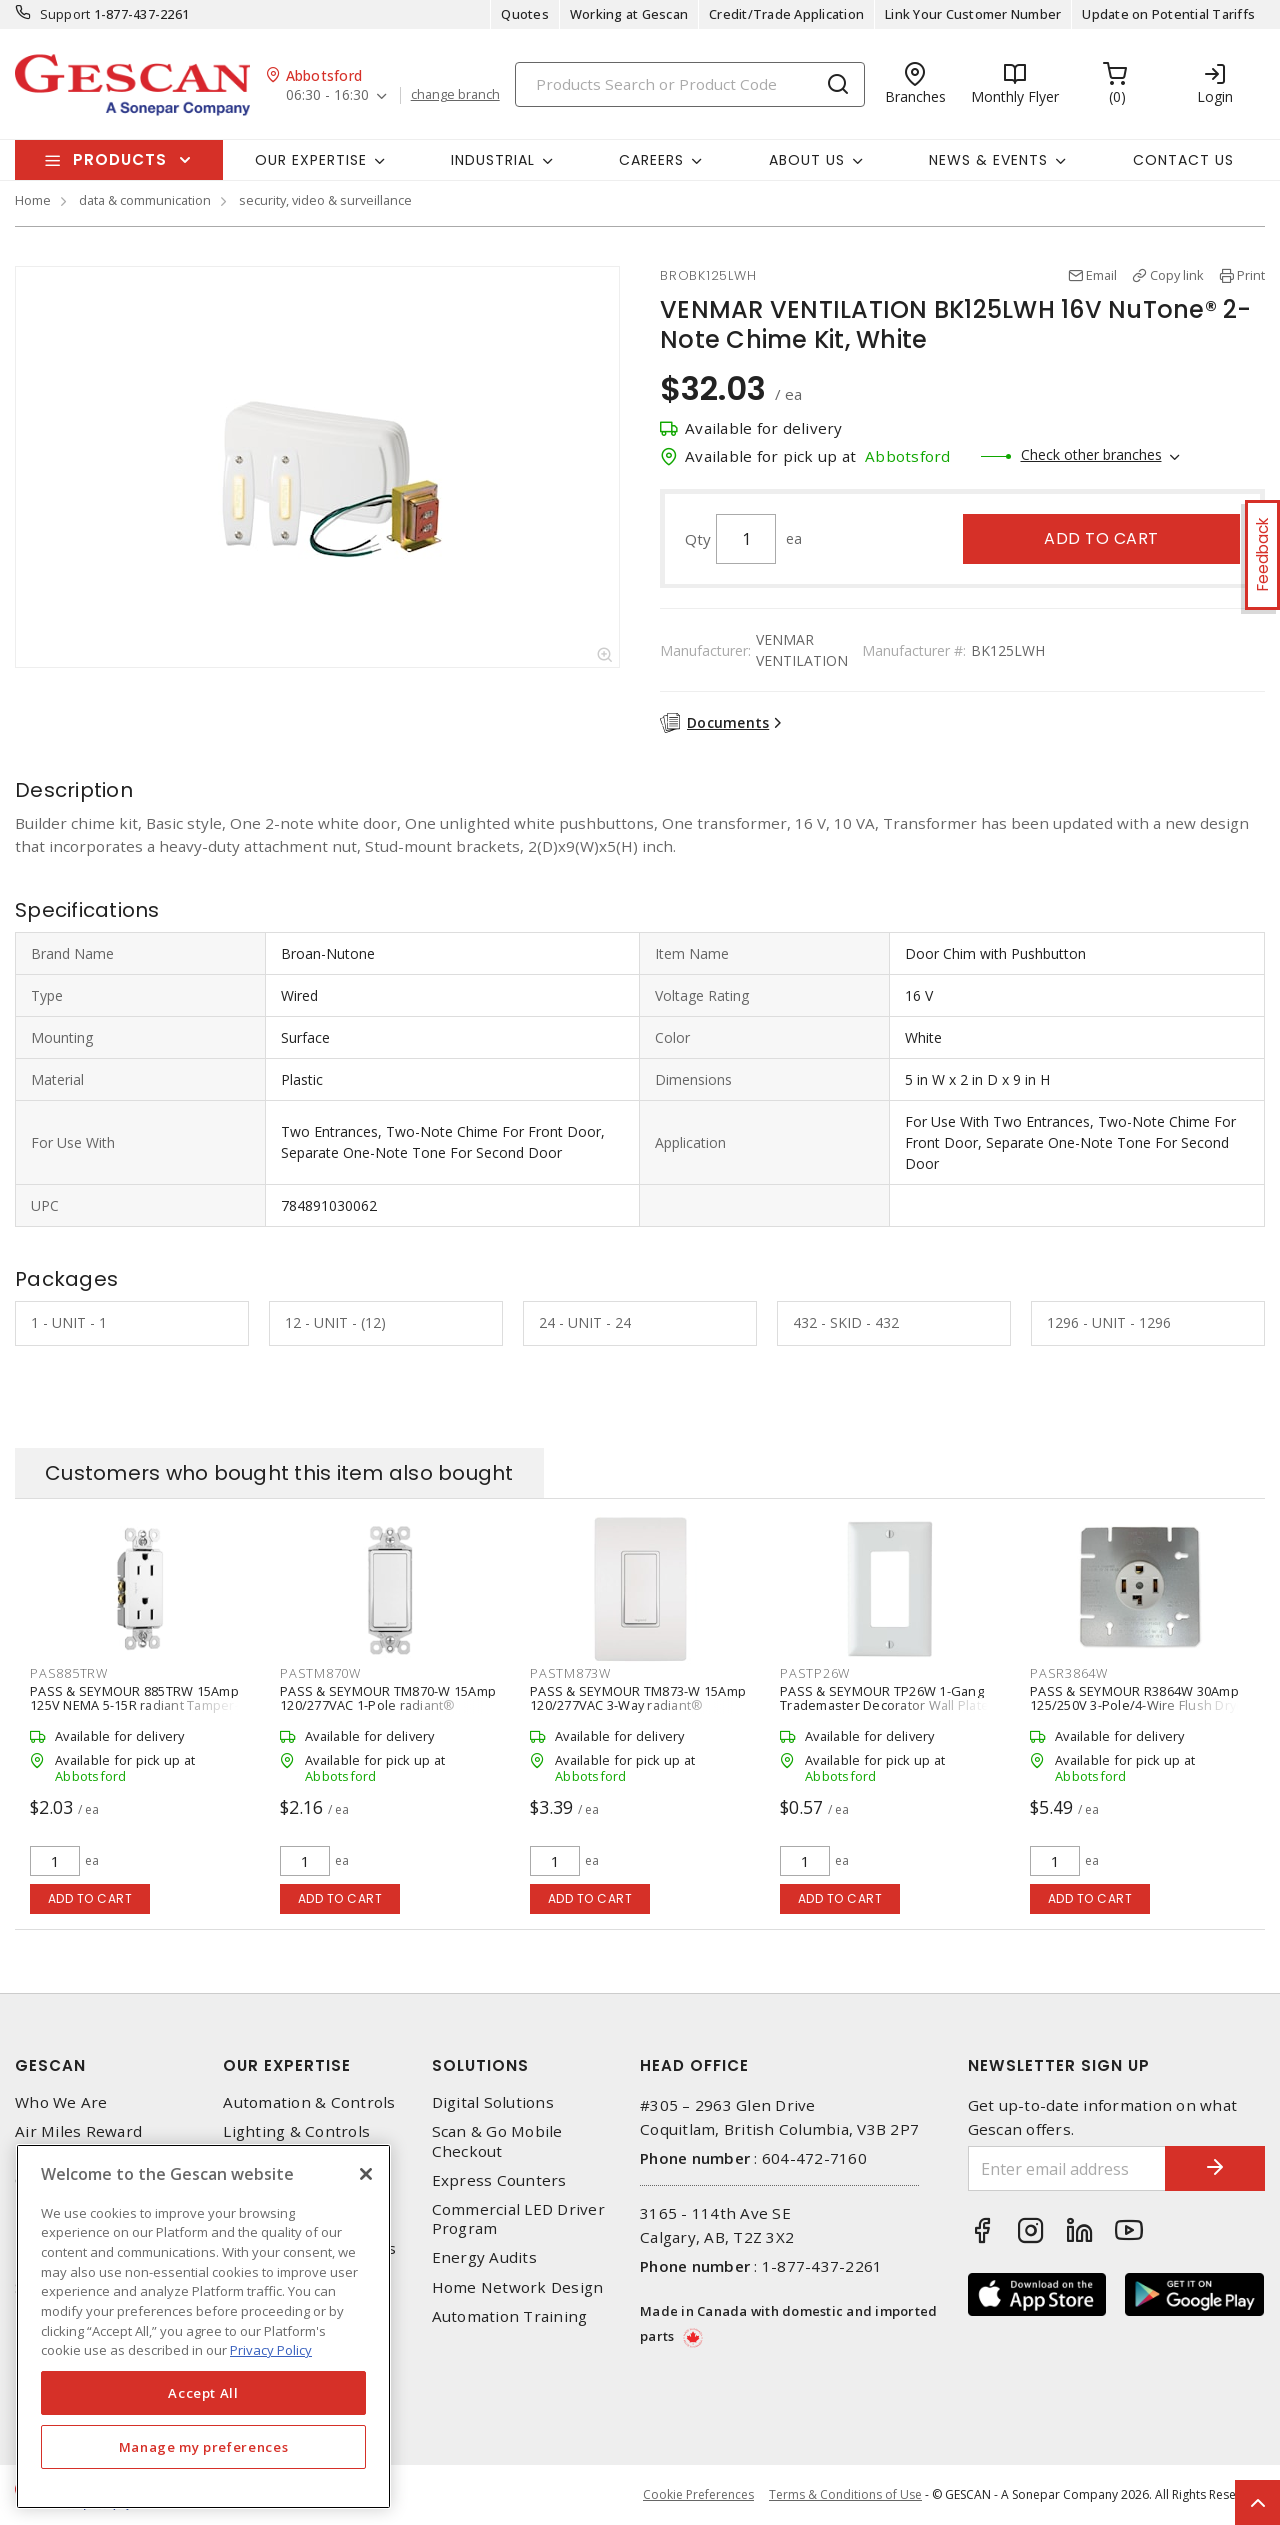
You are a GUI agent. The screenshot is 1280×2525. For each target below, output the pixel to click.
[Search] (690, 84)
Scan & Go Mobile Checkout (497, 2141)
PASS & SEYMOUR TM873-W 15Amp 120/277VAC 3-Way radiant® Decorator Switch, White (638, 1705)
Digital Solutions (493, 2102)
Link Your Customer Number (973, 14)
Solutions (480, 2065)
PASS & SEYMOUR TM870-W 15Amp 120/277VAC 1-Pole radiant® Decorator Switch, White (388, 1705)
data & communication (145, 200)
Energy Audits (484, 2257)
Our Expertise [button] (311, 160)
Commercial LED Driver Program (518, 2219)
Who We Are (61, 2102)
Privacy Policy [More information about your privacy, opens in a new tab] (271, 2350)
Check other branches (1091, 454)
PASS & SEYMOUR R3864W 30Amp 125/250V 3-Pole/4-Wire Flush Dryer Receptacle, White (1140, 1705)
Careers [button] (651, 160)
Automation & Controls (309, 2102)
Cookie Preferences (698, 2495)
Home (33, 200)
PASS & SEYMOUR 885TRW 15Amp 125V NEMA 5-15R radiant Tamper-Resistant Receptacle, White (134, 1705)
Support (65, 14)
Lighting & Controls (296, 2131)
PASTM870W (320, 1673)
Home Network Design (518, 2287)
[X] (366, 2174)
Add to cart (1101, 538)
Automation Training (510, 2316)
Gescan (50, 2065)
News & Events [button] (988, 160)
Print (1251, 275)
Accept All (203, 2393)
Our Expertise (287, 2065)
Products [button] (120, 159)
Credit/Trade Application (786, 14)
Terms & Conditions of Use (845, 2494)
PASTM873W (570, 1673)
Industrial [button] (493, 160)
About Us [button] (807, 160)
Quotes (525, 14)
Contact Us (1183, 160)
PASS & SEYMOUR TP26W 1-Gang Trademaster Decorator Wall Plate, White (886, 1705)
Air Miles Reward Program (78, 2141)
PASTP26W (815, 1673)
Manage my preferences (204, 2447)
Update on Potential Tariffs (1168, 14)
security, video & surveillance (325, 200)
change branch (455, 95)
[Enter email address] (1067, 2168)
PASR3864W (1069, 1673)
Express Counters (499, 2180)
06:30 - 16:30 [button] (327, 95)
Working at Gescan (629, 14)
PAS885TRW (69, 1673)
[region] (203, 2326)
